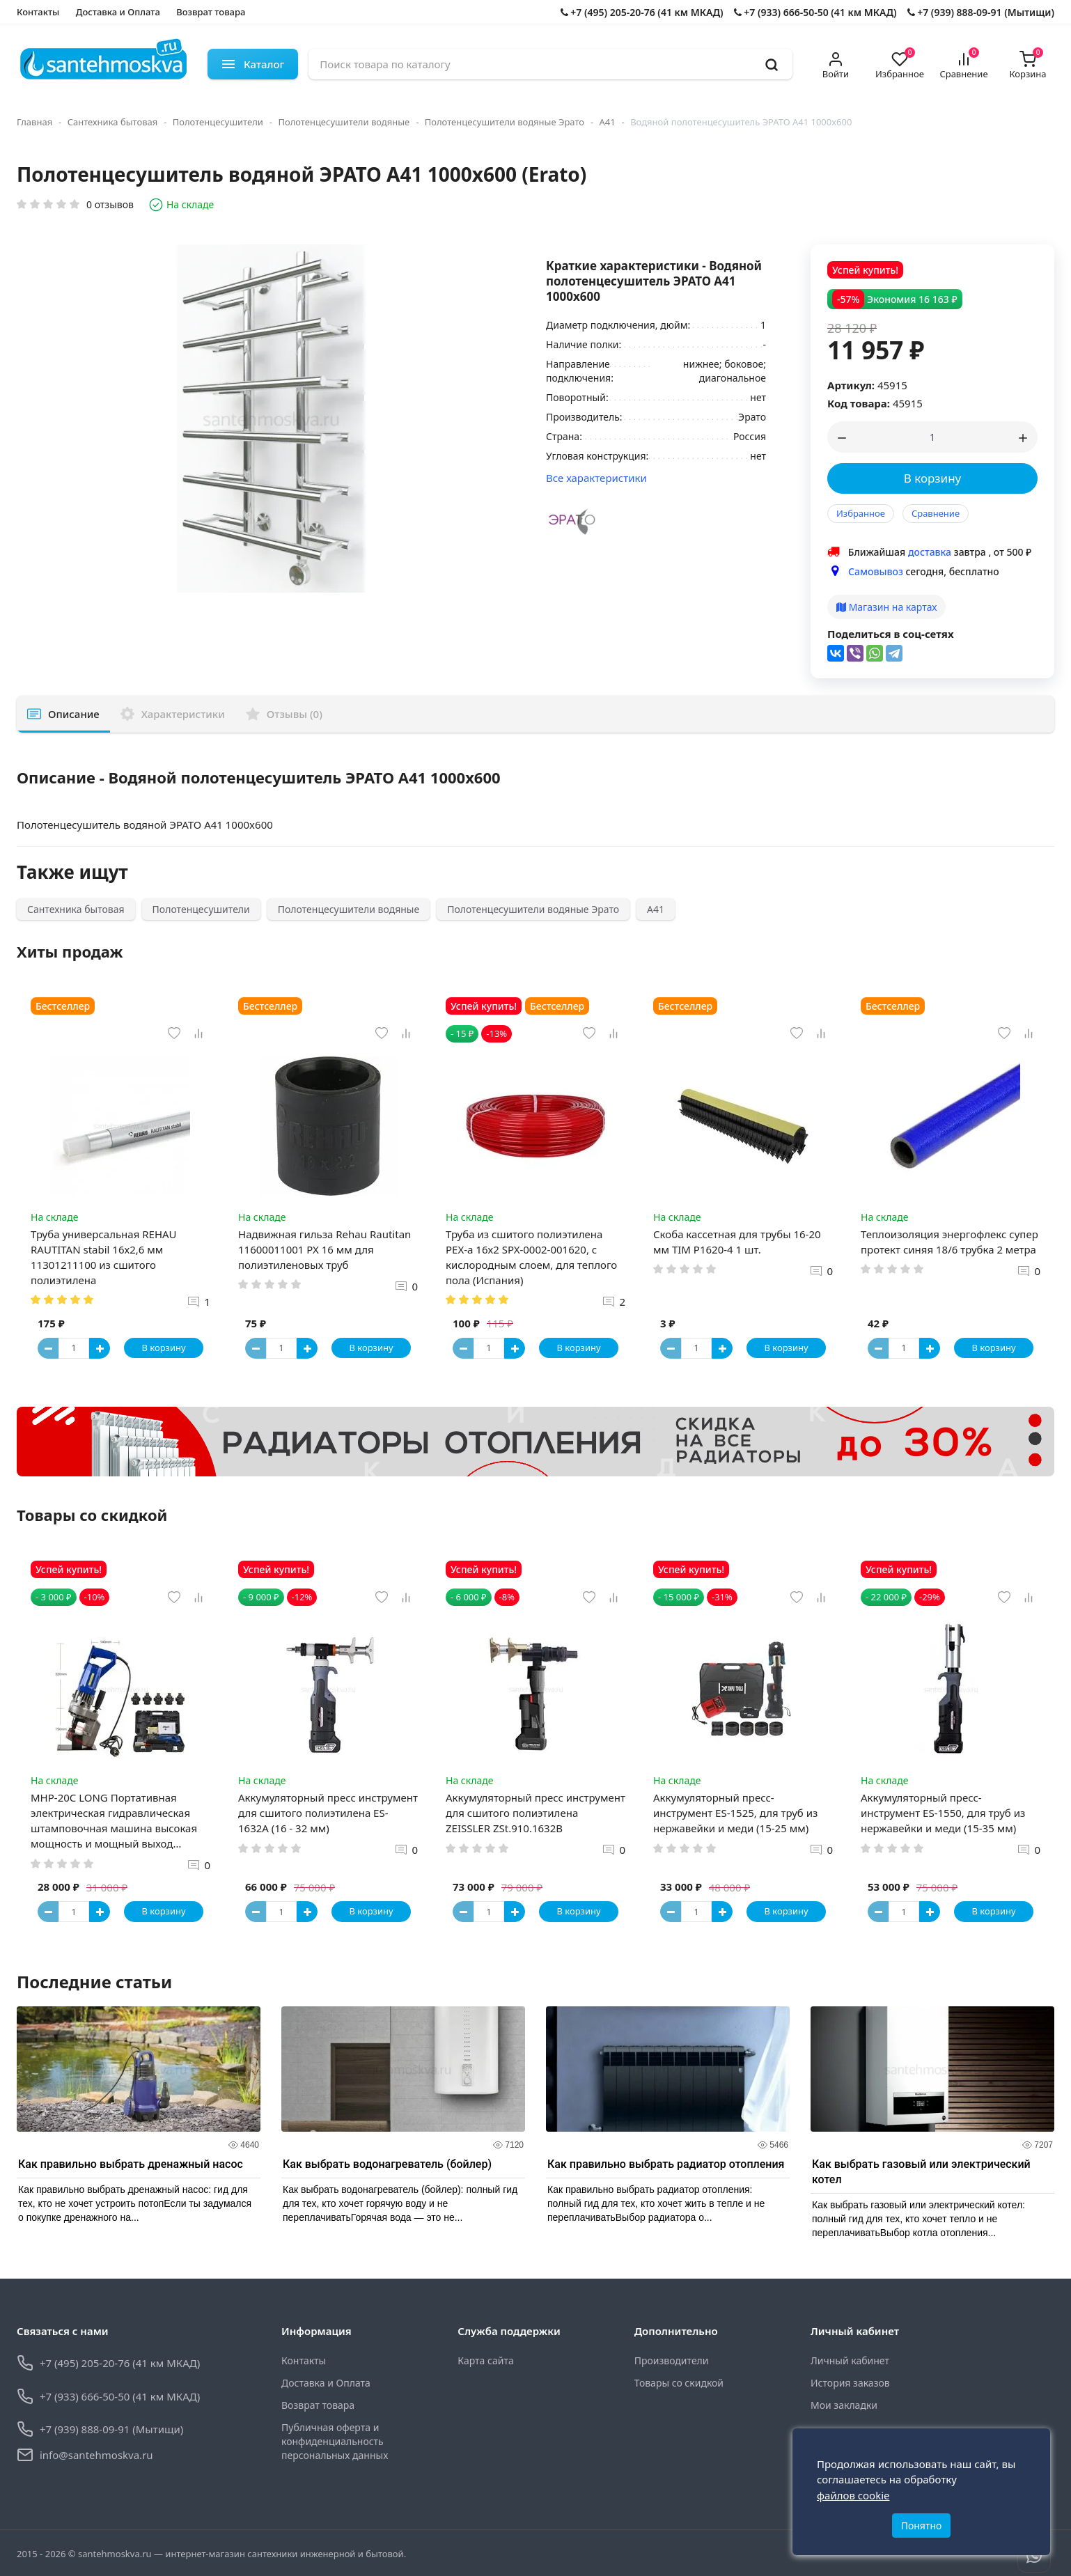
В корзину (933, 478)
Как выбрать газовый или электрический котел (921, 2171)
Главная (34, 122)
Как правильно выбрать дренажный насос (130, 2164)
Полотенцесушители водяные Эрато (504, 122)
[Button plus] (99, 1348)
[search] (771, 64)
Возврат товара (210, 12)
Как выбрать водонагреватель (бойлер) (387, 2164)
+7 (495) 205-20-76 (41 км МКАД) (642, 12)
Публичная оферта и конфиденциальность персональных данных (334, 2441)
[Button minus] (48, 1348)
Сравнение (936, 513)
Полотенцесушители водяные (343, 122)
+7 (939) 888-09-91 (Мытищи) (980, 12)
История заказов (850, 2382)
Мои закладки (844, 2405)
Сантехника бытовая (113, 122)
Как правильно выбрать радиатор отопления (665, 2164)
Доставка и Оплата (118, 12)
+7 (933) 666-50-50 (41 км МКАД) (815, 12)
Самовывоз (875, 571)
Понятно (921, 2525)
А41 (608, 122)
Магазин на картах (886, 607)
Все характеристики (596, 478)
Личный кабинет (850, 2360)
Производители (671, 2360)
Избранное (860, 513)
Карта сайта (485, 2360)
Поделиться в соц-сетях (890, 634)
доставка (929, 552)
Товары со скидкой (679, 2382)
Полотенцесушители (218, 122)
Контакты (38, 12)
